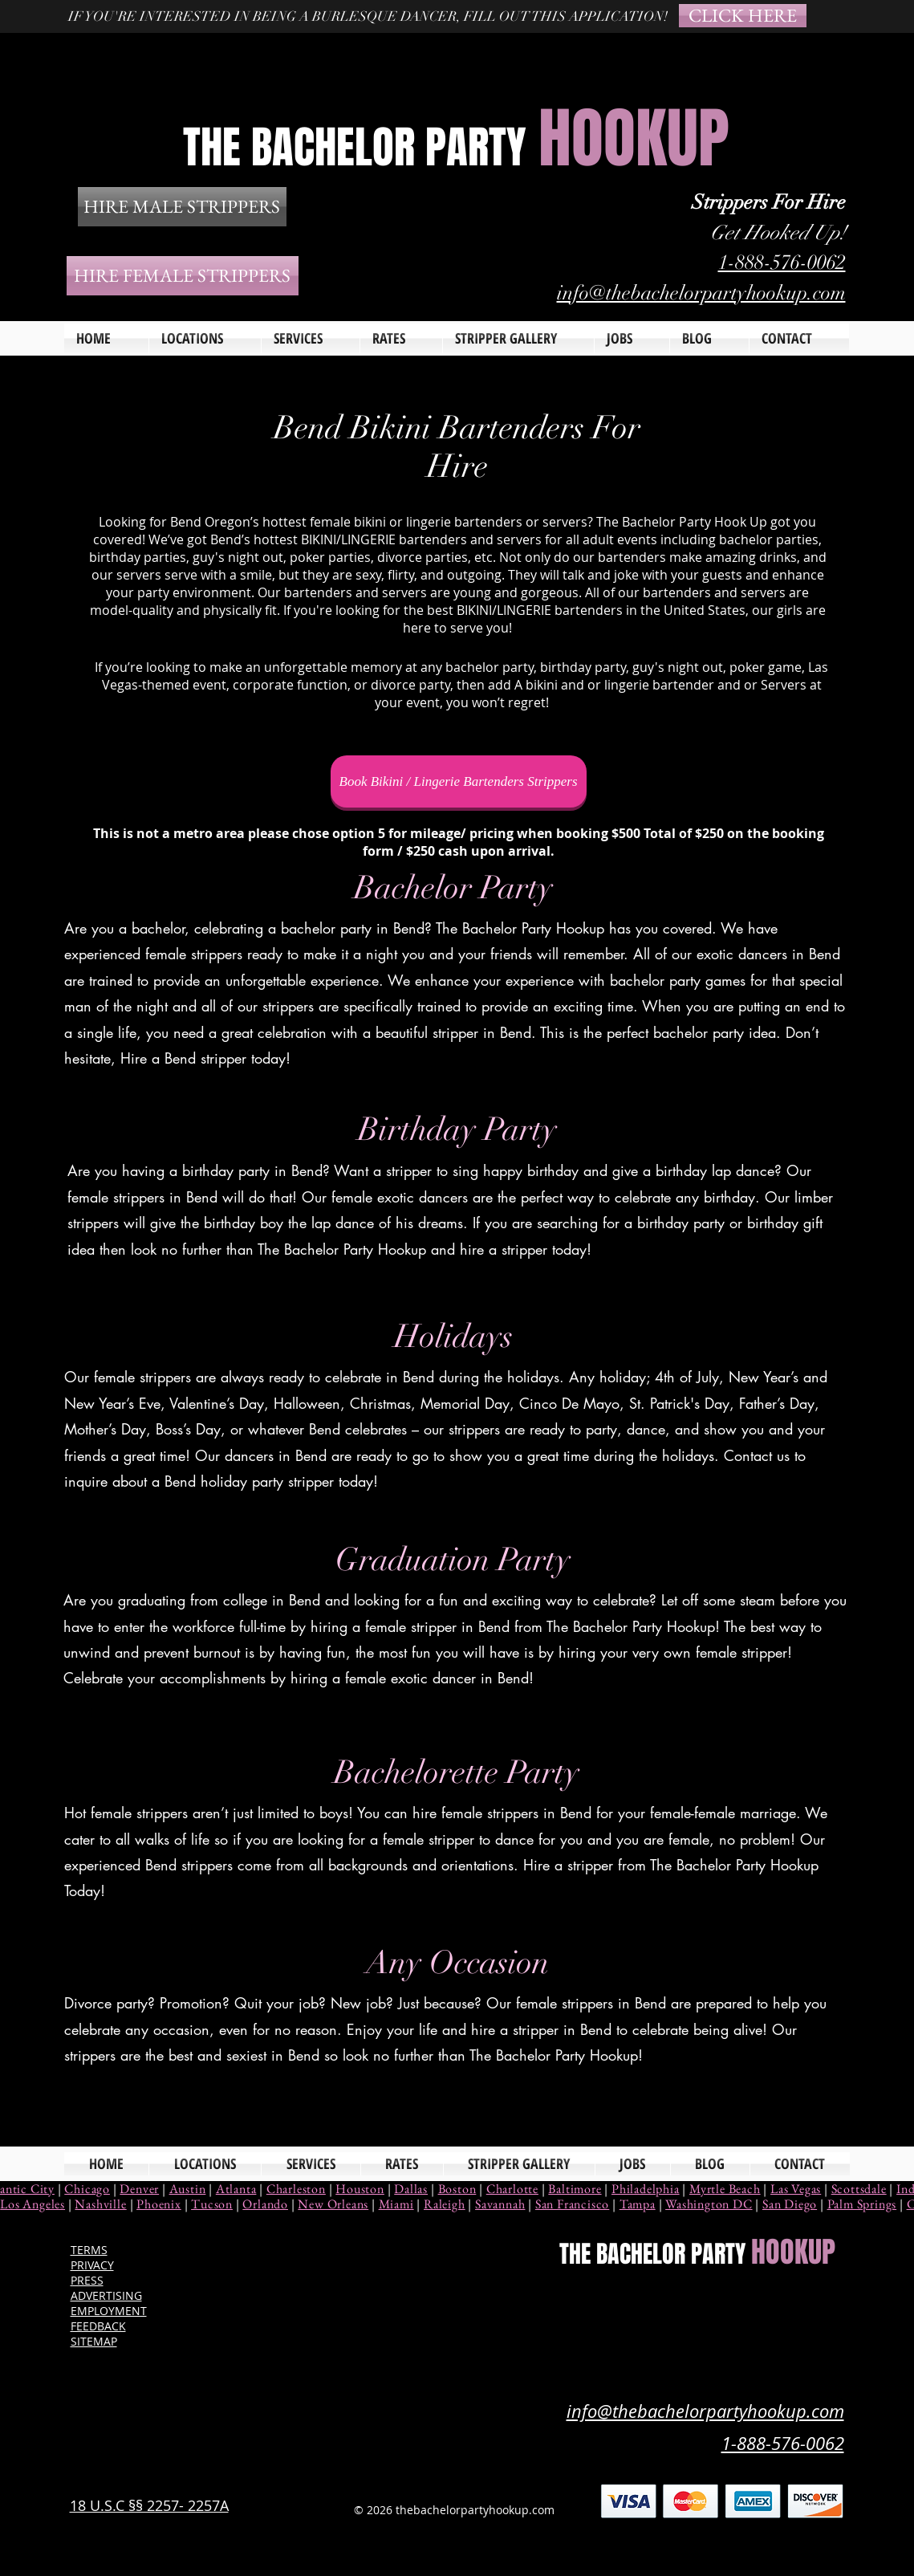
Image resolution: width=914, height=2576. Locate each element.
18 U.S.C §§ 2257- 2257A (149, 2505)
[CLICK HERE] (742, 15)
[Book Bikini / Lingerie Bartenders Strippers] (459, 781)
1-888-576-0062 (782, 262)
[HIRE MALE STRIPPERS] (182, 206)
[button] (311, 338)
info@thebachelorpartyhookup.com (701, 292)
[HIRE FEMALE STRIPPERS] (183, 275)
